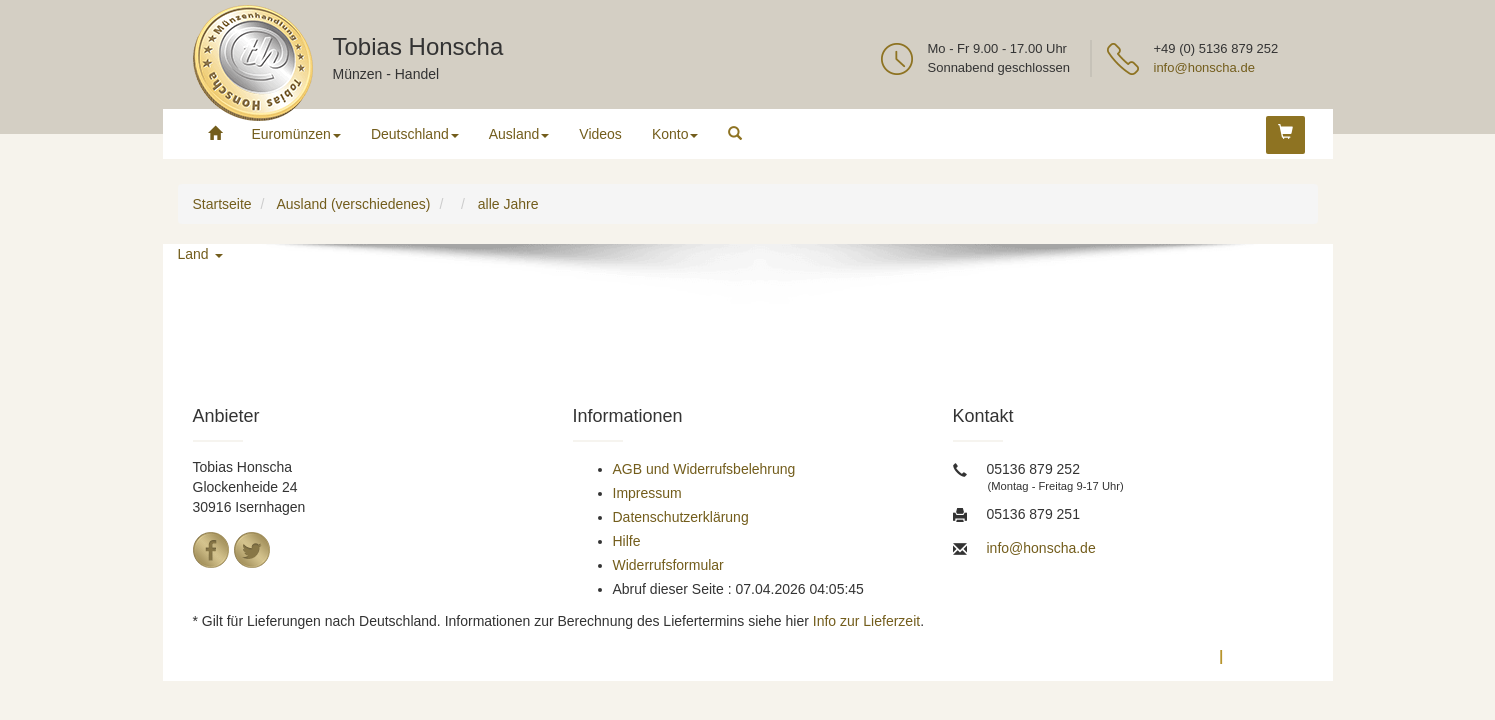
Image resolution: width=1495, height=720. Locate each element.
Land (200, 254)
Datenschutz (1167, 656)
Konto (675, 134)
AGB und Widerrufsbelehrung (704, 469)
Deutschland (415, 134)
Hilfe (627, 541)
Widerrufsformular (668, 565)
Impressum (647, 493)
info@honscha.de (1204, 67)
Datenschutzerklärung (681, 517)
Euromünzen (296, 134)
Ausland (519, 134)
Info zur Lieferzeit (866, 621)
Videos (600, 134)
